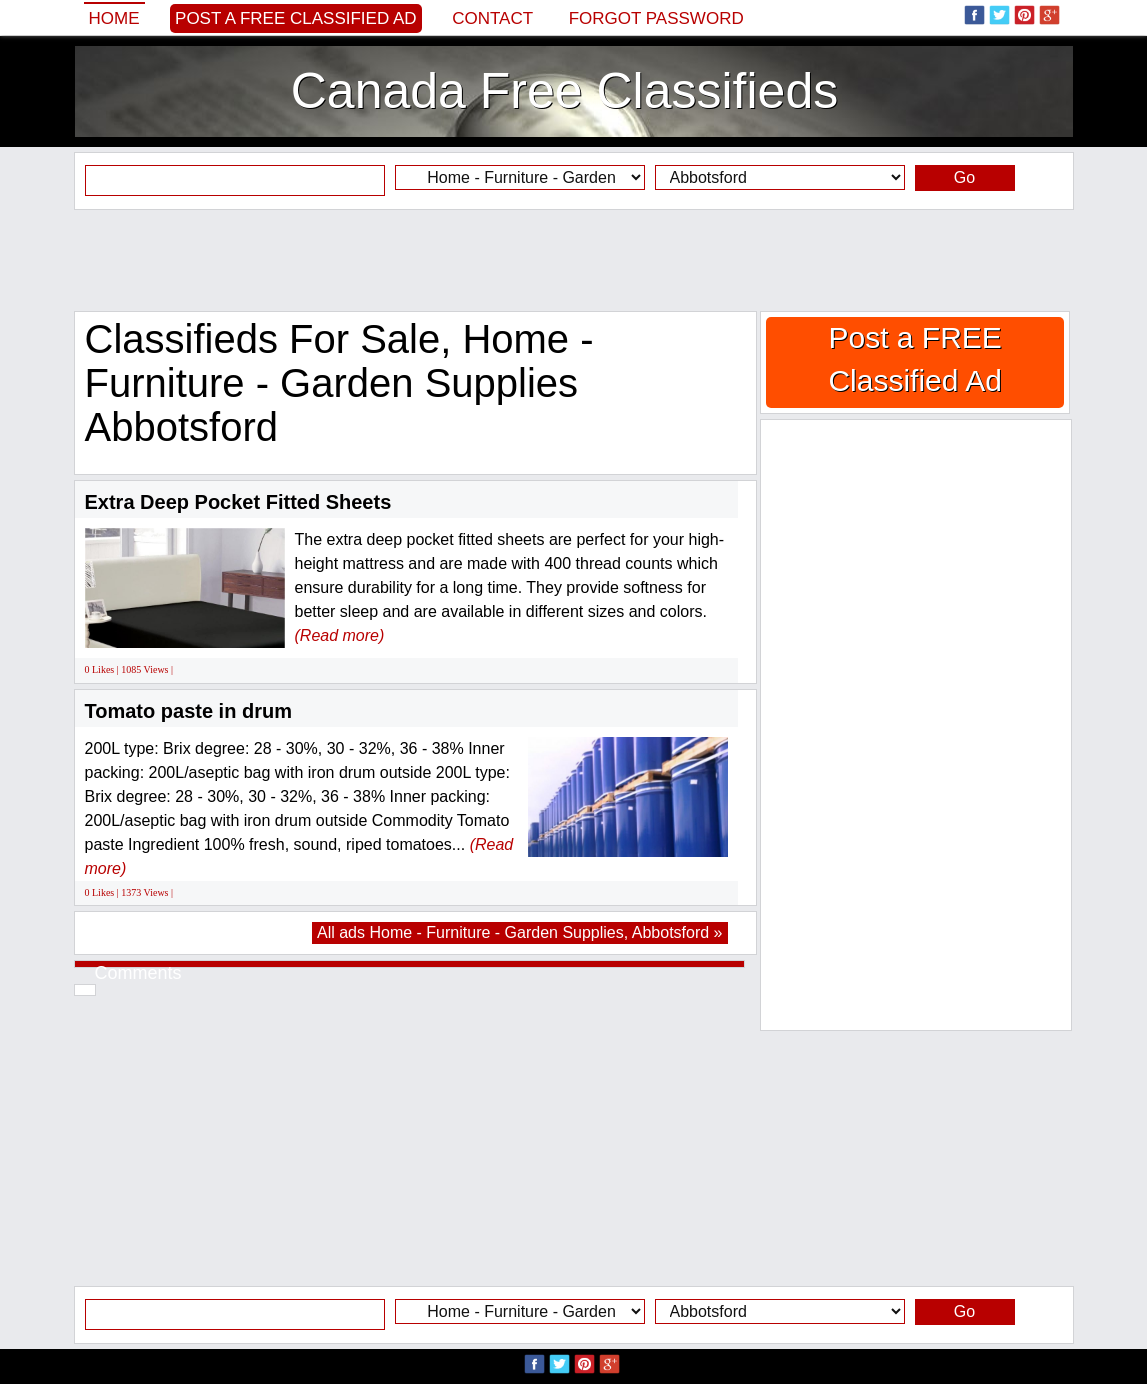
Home (114, 18)
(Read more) (340, 635)
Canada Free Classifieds (565, 91)
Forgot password (656, 18)
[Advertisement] (574, 260)
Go (964, 177)
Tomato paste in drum (188, 711)
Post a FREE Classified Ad (296, 18)
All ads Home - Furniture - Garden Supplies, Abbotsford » (520, 932)
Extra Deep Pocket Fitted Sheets (238, 502)
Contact (492, 18)
